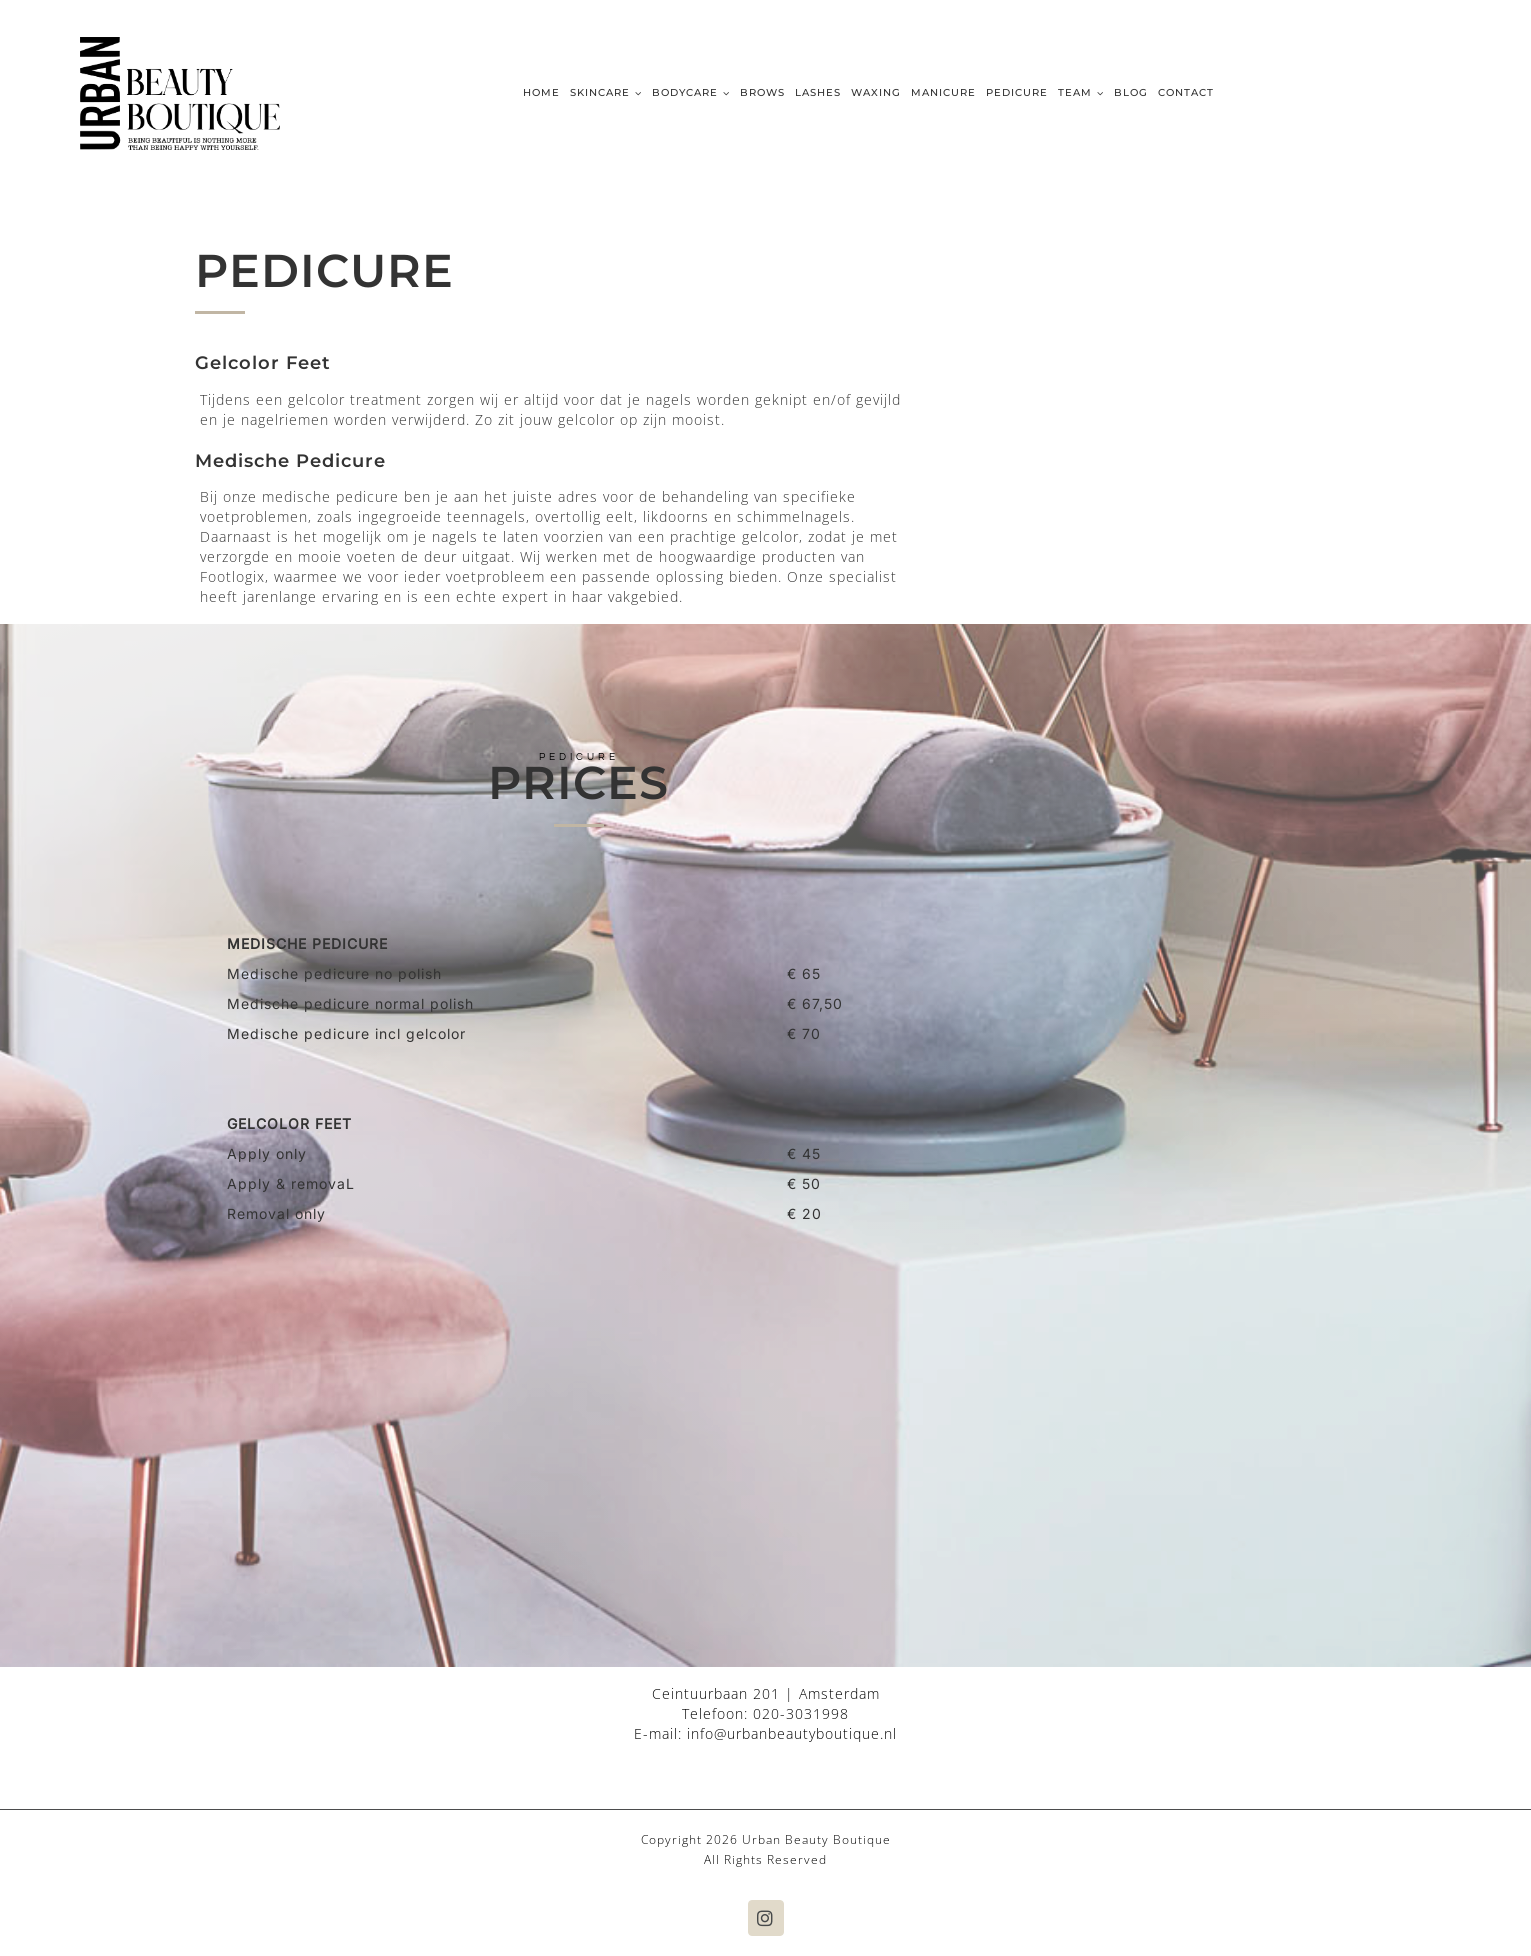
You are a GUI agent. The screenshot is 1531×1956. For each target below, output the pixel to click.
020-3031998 (801, 1713)
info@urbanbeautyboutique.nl (792, 1733)
